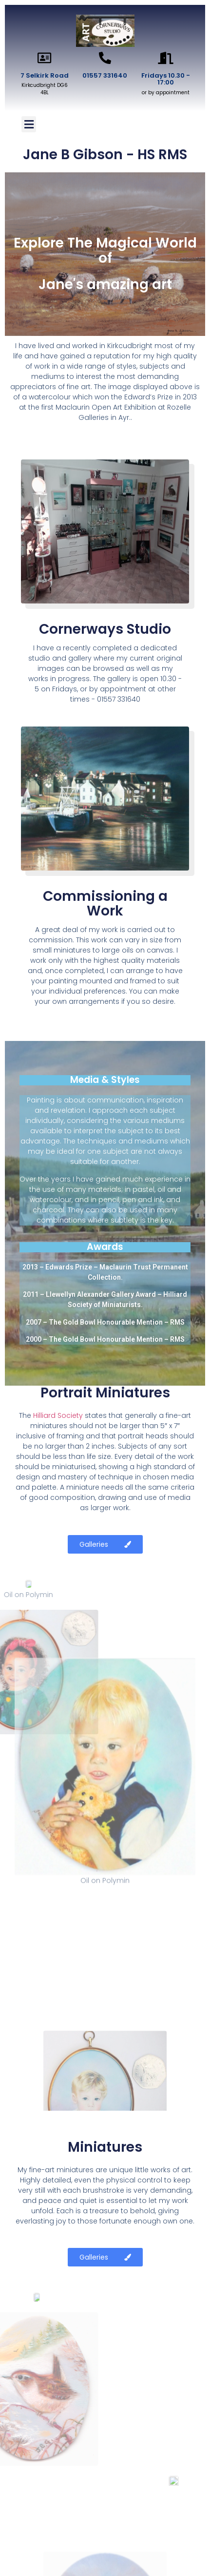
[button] (28, 124)
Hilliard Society (58, 1415)
